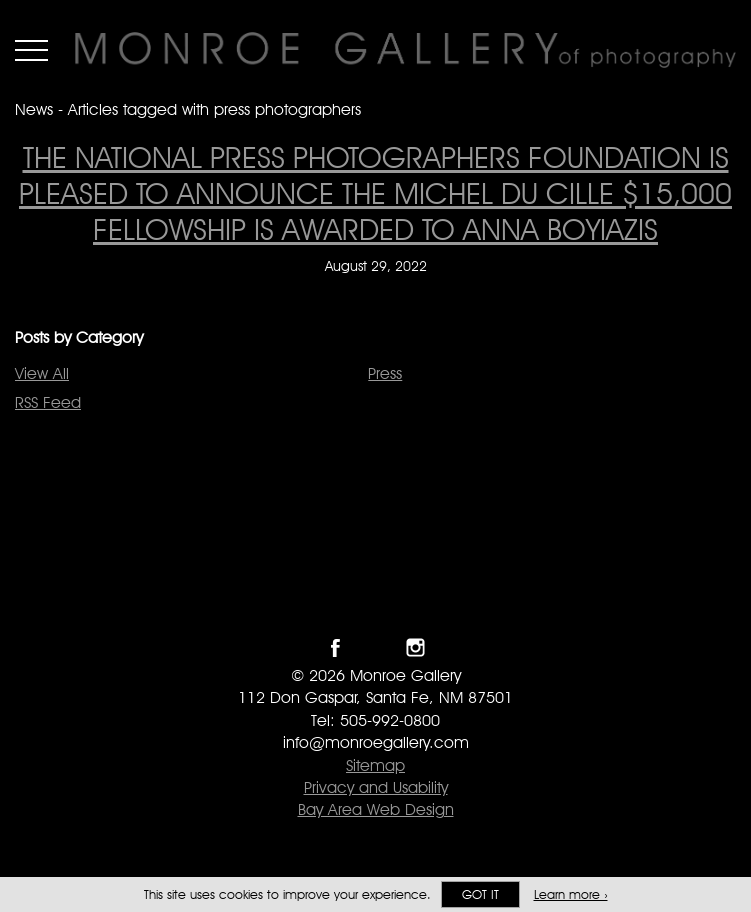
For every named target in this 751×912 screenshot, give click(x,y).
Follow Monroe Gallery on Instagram (415, 647)
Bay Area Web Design (376, 809)
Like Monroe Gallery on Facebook (335, 647)
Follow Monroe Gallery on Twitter (375, 647)
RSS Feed (48, 402)
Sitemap (375, 765)
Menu (31, 50)
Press (385, 373)
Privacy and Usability (376, 787)
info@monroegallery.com (376, 742)
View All (42, 373)
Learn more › (571, 894)
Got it (480, 894)
